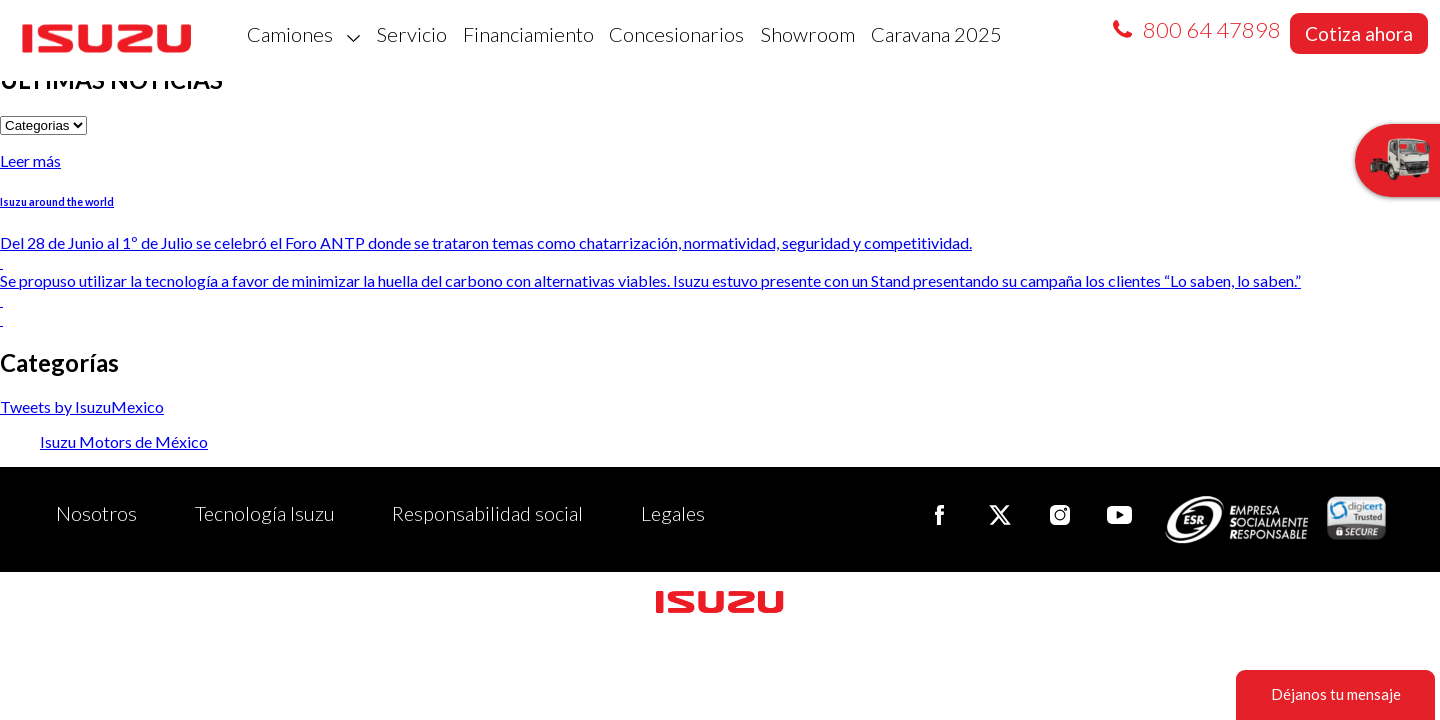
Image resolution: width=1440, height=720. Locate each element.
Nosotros (96, 512)
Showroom (807, 34)
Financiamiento (528, 34)
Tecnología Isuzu (265, 512)
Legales (673, 512)
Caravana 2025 (936, 34)
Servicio (411, 34)
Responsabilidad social (487, 512)
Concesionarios (676, 34)
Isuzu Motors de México (124, 441)
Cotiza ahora (1359, 33)
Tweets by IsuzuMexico (82, 406)
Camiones (303, 34)
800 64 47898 (1212, 29)
